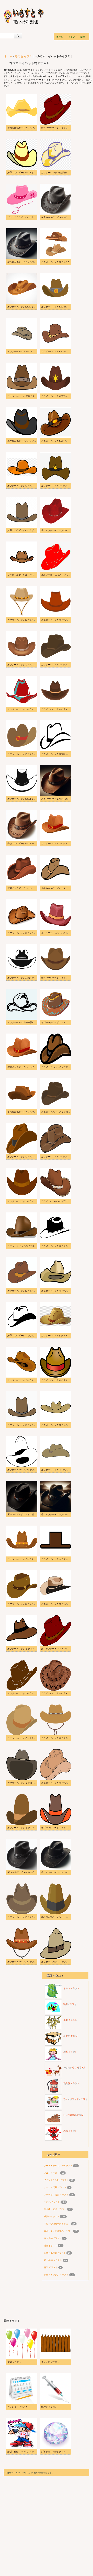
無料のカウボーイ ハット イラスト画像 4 (61, 1022)
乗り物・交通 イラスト (55, 2209)
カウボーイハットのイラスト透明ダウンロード (64, 1693)
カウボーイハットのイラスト (55, 262)
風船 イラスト (14, 2362)
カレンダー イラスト (17, 2407)
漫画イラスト (51, 2245)
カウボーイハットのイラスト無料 (57, 1604)
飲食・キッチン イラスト (56, 2274)
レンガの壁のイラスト (74, 2115)
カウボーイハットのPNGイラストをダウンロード (65, 396)
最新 (82, 36)
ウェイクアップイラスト (75, 2099)
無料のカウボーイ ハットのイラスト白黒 (27, 1335)
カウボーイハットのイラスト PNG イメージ (62, 1291)
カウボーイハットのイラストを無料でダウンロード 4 (33, 933)
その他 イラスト (25, 56)
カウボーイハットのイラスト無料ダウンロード (30, 1156)
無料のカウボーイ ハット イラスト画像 (26, 888)
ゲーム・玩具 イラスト (55, 2187)
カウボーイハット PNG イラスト (57, 441)
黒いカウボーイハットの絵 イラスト (59, 1514)
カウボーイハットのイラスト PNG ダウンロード (30, 1291)
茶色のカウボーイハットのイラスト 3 (25, 843)
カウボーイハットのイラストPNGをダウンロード (65, 709)
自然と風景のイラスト (55, 2253)
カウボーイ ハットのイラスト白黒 (24, 1469)
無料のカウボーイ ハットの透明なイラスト (62, 1827)
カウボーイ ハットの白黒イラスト (24, 1022)
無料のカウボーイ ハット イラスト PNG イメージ (65, 128)
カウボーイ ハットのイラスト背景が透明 (27, 1962)
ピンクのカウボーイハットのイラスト (25, 217)
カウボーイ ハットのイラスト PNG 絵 (25, 1246)
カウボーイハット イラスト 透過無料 (25, 1827)
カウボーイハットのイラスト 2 (22, 620)
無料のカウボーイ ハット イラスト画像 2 (61, 888)
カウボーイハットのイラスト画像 (23, 1425)
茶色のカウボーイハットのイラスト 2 (59, 799)
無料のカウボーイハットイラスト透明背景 (62, 1917)
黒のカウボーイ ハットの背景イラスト (26, 1514)
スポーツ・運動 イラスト (56, 2194)
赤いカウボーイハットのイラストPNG (59, 530)
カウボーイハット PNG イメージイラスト (61, 351)
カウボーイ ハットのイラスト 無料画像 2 (61, 1112)
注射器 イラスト (49, 2407)
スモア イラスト (71, 2036)
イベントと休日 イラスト (56, 2180)
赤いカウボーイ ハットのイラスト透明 (60, 1648)
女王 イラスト (70, 2051)
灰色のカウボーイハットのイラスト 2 (25, 262)
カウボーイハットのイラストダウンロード (62, 1469)
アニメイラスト (52, 2173)
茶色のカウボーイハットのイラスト (24, 1112)
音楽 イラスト (51, 2267)
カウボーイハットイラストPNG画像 (58, 1335)
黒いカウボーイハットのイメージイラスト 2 (62, 1872)
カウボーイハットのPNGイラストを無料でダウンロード (34, 306)
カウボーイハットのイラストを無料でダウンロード (32, 485)
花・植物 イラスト (53, 2260)
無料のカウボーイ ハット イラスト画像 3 (61, 977)
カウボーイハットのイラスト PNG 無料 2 (61, 1380)
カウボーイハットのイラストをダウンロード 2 (30, 1917)
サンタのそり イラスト (74, 2067)
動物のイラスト (52, 2216)
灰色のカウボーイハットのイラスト (58, 217)
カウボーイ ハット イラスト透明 (57, 1962)
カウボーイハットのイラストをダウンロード (63, 485)
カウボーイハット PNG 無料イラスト (59, 306)
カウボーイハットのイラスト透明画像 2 (60, 1738)
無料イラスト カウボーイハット (56, 575)
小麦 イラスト (70, 2020)
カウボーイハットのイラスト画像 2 (58, 1425)
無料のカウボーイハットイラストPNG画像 (28, 172)
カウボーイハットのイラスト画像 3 (24, 1559)
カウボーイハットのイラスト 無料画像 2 (27, 1201)
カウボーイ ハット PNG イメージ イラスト (28, 351)
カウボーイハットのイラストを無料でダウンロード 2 (33, 754)
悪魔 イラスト (70, 2130)
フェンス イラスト (50, 2362)
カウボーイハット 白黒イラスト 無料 (25, 977)
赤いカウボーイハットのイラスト (57, 933)
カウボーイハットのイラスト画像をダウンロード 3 (66, 664)
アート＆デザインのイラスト (58, 2165)
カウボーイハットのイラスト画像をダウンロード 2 (32, 664)
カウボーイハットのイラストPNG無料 (25, 1380)
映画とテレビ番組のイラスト (58, 2231)
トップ (71, 36)
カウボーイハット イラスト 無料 (23, 1648)
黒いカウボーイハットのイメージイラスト (28, 1872)
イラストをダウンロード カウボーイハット (28, 575)
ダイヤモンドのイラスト (53, 2451)
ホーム (59, 36)
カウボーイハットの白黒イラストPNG (25, 799)
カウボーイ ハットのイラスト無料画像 (60, 1067)
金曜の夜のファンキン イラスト (22, 2451)
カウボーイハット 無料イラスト (22, 396)
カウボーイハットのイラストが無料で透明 (62, 1783)
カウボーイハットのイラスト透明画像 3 (26, 1738)
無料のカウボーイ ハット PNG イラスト (26, 441)
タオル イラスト (71, 1988)
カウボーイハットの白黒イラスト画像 (59, 754)
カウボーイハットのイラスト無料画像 (59, 1156)
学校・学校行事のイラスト (57, 2224)
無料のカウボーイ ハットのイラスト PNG (27, 1067)
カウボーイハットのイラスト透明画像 (25, 1693)
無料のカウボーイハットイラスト (23, 530)
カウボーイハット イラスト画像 (56, 1559)
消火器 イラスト (71, 2083)
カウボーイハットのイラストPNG (23, 1604)
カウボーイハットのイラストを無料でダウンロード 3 (67, 843)
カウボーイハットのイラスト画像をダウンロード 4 (32, 709)
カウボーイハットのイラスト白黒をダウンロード (65, 1246)
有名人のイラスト (53, 2238)
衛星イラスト (69, 2004)
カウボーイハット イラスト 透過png (24, 1783)
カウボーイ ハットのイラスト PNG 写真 (60, 1201)
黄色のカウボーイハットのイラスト (24, 128)
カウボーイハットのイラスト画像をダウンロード (65, 620)
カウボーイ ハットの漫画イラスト (57, 172)
